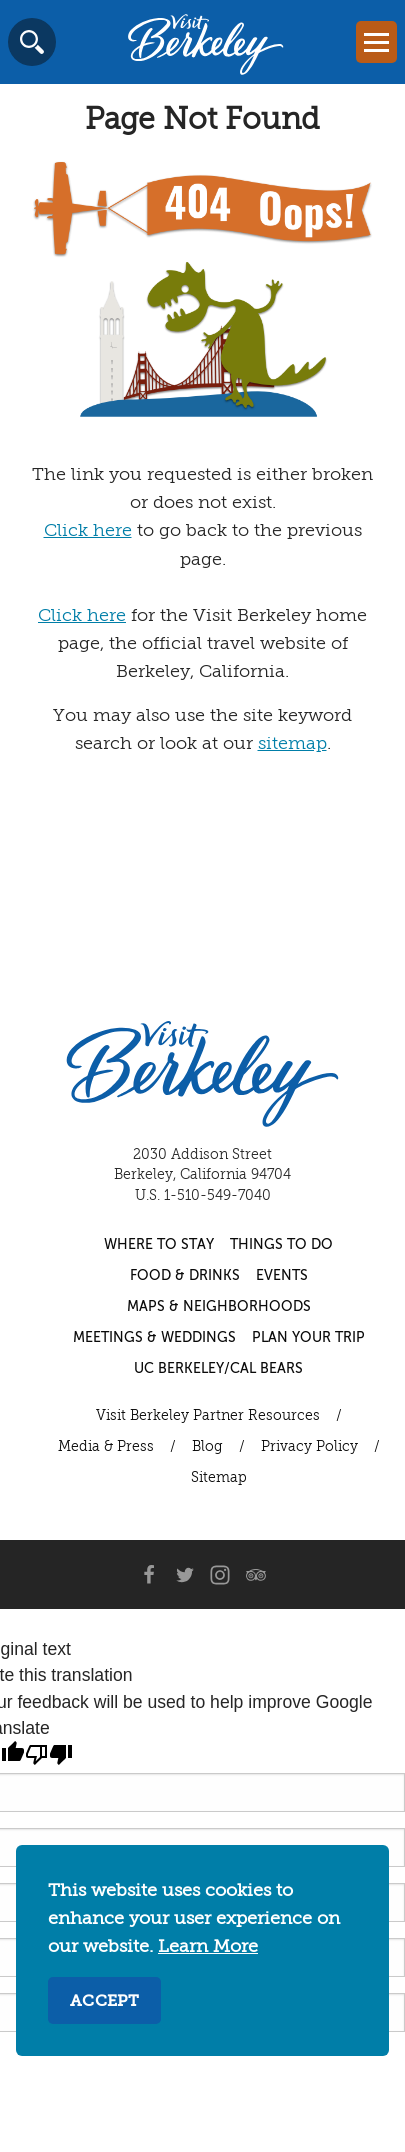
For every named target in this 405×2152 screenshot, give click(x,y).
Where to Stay (159, 1245)
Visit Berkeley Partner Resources (208, 1416)
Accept (104, 2002)
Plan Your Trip (308, 1338)
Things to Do (281, 1245)
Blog (207, 1447)
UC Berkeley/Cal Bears (218, 1369)
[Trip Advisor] (256, 1575)
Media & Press (106, 1447)
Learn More (208, 1947)
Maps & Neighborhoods (219, 1307)
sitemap (292, 744)
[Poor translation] (49, 1755)
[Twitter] (184, 1575)
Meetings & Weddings (154, 1338)
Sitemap (219, 1478)
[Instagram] (220, 1575)
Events (282, 1276)
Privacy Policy (309, 1447)
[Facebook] (148, 1575)
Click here (88, 531)
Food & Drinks (185, 1276)
